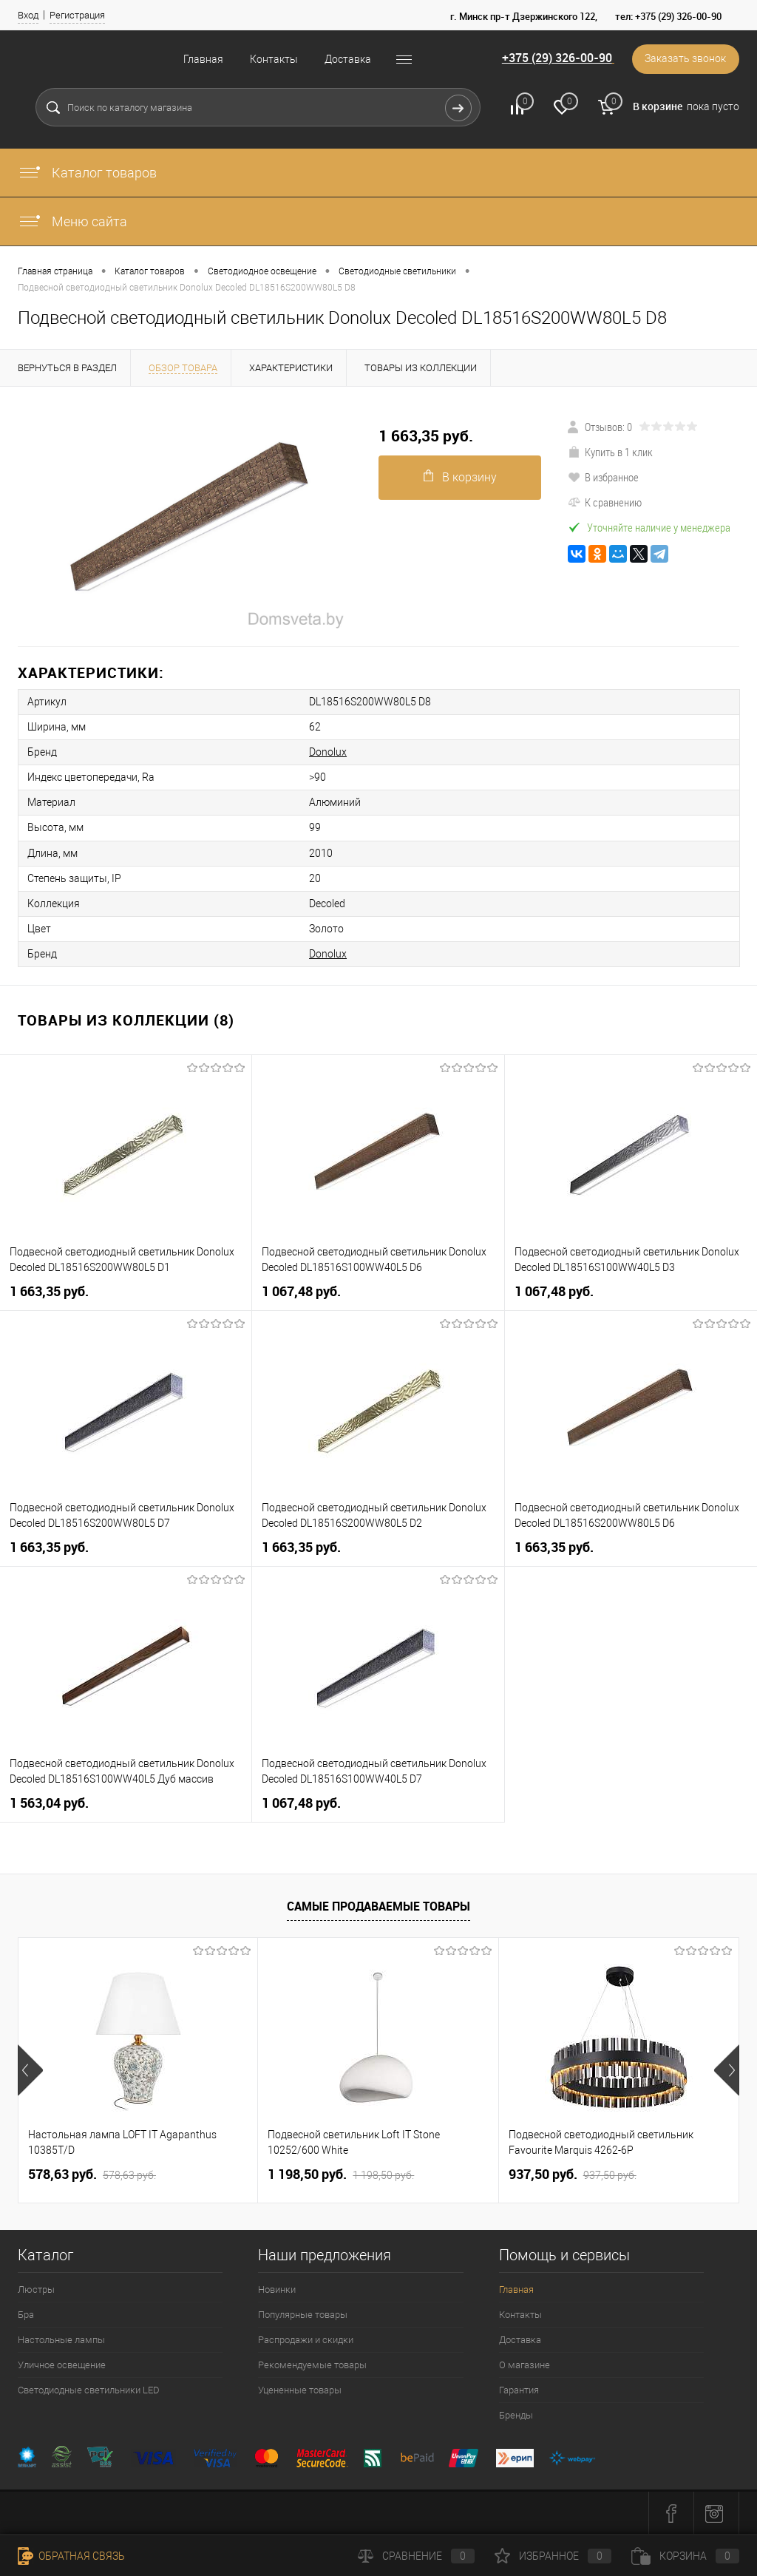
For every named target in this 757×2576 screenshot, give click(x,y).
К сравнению (605, 502)
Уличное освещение (62, 2364)
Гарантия (519, 2389)
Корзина (685, 2556)
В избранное (603, 477)
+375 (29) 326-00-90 (556, 58)
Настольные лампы (61, 2339)
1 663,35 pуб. (425, 436)
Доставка (348, 59)
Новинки (277, 2288)
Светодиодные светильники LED (89, 2389)
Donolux (325, 752)
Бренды (516, 2414)
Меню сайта (72, 221)
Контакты (274, 59)
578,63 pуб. (92, 2174)
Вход (28, 15)
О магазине (524, 2364)
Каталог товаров (87, 172)
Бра (26, 2313)
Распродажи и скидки (305, 2339)
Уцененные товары (300, 2389)
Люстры (36, 2288)
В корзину (460, 477)
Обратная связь (71, 2556)
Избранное (553, 2556)
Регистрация (77, 15)
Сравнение (416, 2556)
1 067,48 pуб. (301, 1290)
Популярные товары (302, 2313)
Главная (203, 59)
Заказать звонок (685, 59)
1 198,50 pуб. (341, 2174)
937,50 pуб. (573, 2174)
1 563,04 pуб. (49, 1802)
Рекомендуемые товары (312, 2364)
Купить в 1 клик (610, 451)
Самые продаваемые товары (378, 1905)
